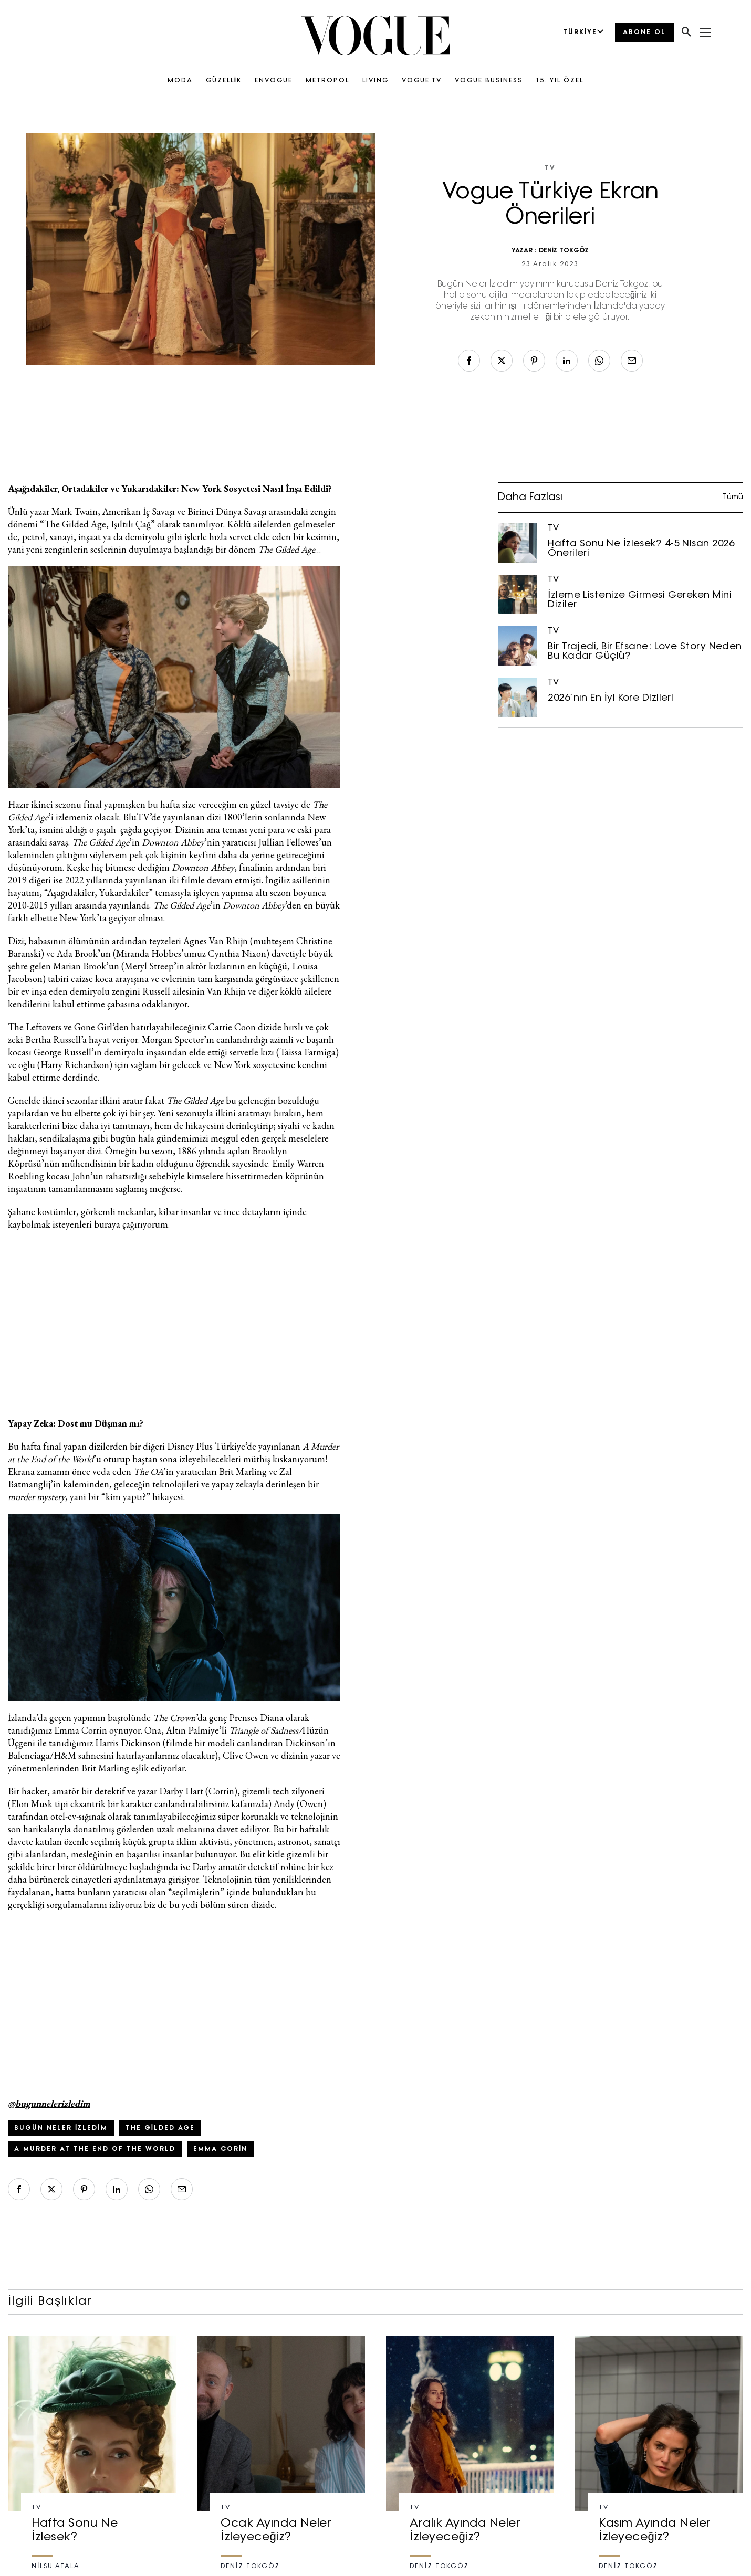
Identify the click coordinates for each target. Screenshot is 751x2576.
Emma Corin (220, 2149)
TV (550, 168)
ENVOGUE (274, 81)
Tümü (733, 497)
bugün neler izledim (61, 2128)
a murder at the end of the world (94, 2149)
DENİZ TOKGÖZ (564, 251)
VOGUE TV (422, 81)
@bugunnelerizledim (49, 2103)
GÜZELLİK (224, 81)
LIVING (375, 81)
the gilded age (160, 2128)
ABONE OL (644, 32)
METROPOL (327, 81)
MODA (180, 81)
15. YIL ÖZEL (559, 81)
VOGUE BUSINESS (489, 81)
